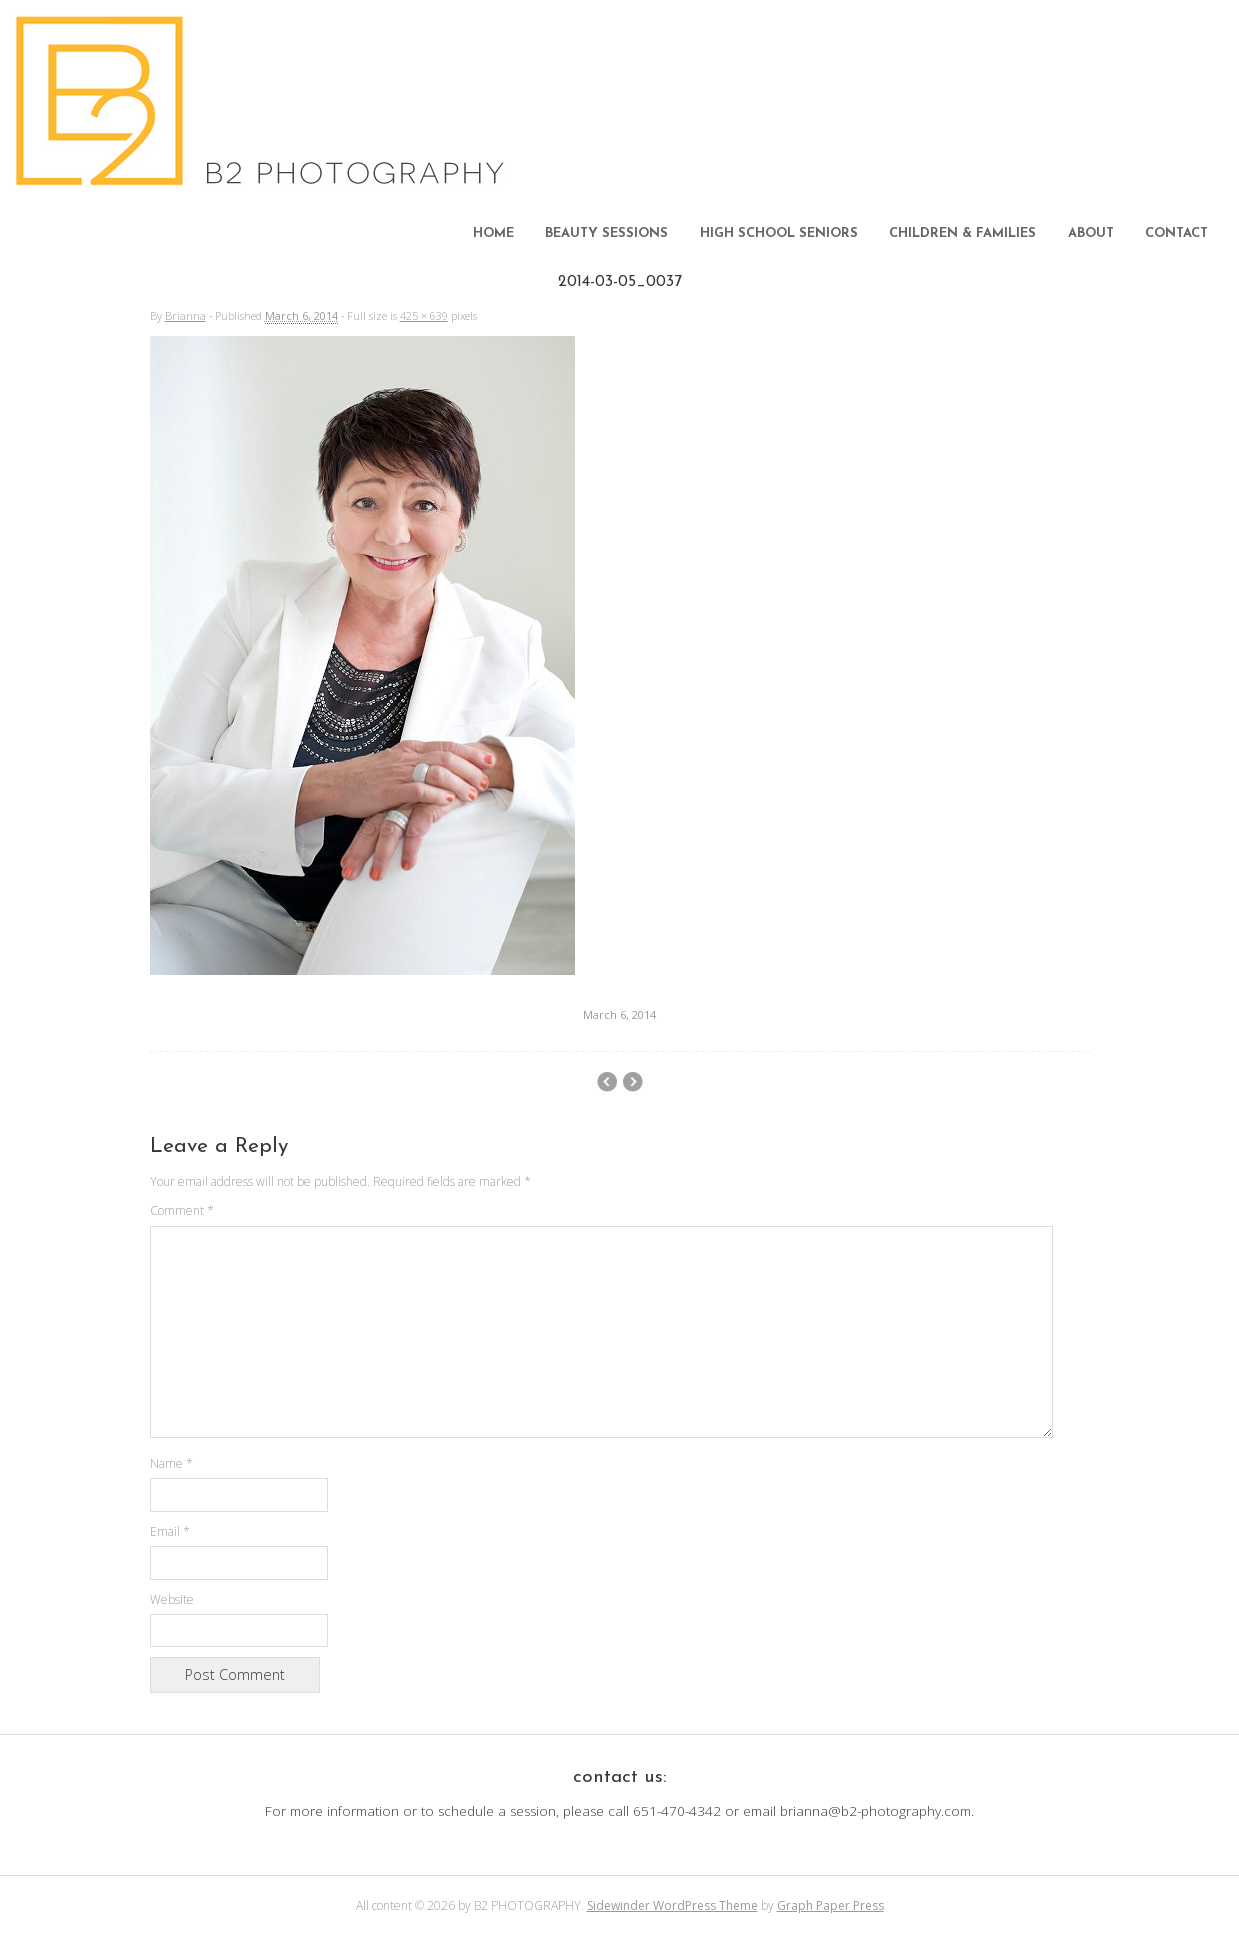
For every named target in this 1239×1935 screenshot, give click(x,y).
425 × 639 (424, 315)
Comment (182, 1210)
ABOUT (1091, 233)
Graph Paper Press (830, 1905)
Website (172, 1599)
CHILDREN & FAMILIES (962, 233)
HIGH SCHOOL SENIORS (779, 233)
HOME (493, 233)
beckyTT (632, 1082)
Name (171, 1463)
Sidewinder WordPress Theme (672, 1905)
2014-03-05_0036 (606, 1082)
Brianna (185, 315)
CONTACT (1176, 233)
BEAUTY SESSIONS (606, 233)
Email (170, 1531)
